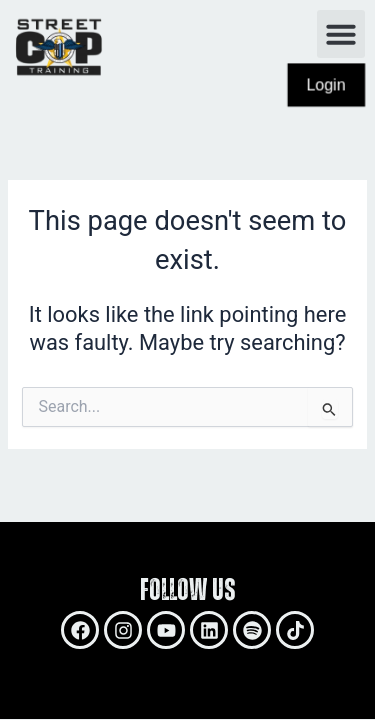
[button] (341, 34)
